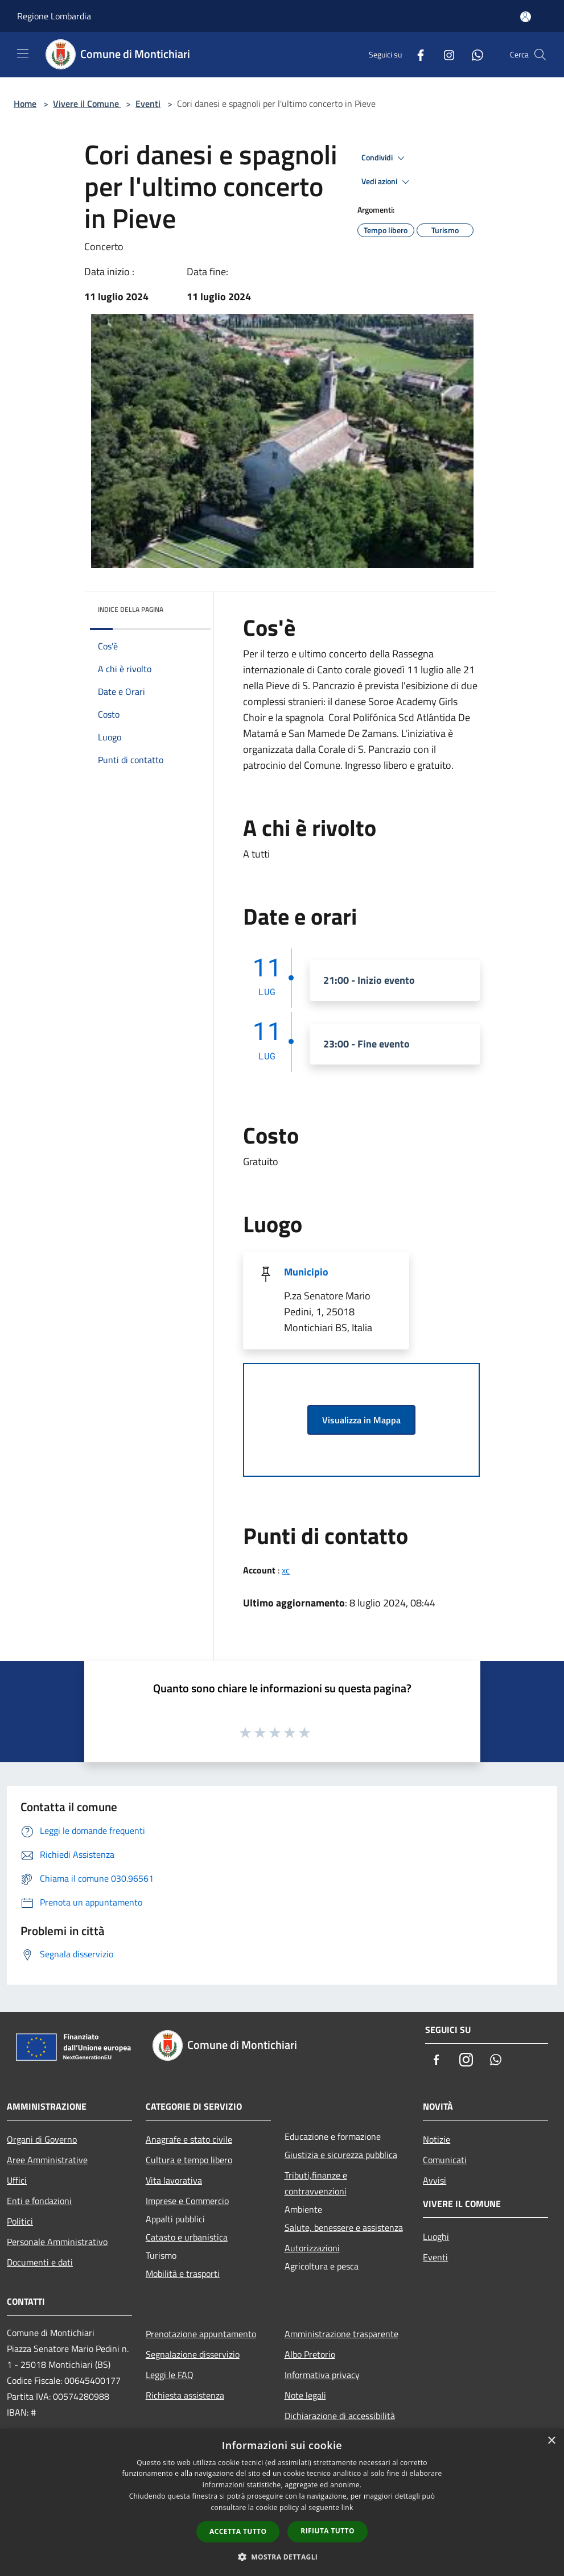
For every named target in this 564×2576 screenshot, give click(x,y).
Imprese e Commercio (187, 2201)
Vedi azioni (387, 182)
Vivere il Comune (87, 103)
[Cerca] (540, 54)
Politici (20, 2221)
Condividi (384, 158)
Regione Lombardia (54, 16)
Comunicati (445, 2160)
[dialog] (282, 2502)
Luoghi (436, 2236)
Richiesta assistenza (185, 2395)
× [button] (551, 2441)
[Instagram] (444, 54)
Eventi (147, 103)
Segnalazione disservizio (193, 2354)
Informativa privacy (322, 2375)
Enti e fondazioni (39, 2201)
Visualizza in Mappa (361, 1420)
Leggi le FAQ (170, 2375)
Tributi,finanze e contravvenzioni (316, 2183)
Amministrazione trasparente (341, 2334)
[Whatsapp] (473, 54)
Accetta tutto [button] (237, 2531)
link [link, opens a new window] (347, 2507)
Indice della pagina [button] (130, 609)
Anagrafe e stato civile (189, 2139)
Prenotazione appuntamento (201, 2334)
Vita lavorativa (174, 2180)
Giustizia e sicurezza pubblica (341, 2154)
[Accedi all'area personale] (525, 16)
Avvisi (434, 2180)
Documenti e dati (40, 2262)
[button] (282, 2556)
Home (25, 103)
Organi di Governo (42, 2139)
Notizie (436, 2139)
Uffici (17, 2180)
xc (286, 1570)
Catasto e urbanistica (187, 2237)
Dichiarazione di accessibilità (340, 2415)
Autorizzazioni (312, 2248)
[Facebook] (416, 54)
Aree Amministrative (47, 2160)
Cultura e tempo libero (189, 2160)
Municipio (306, 1271)
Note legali (305, 2395)
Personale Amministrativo (57, 2241)
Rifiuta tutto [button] (327, 2531)
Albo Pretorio (310, 2354)
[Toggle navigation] (23, 53)
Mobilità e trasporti (183, 2273)
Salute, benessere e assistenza (344, 2227)
